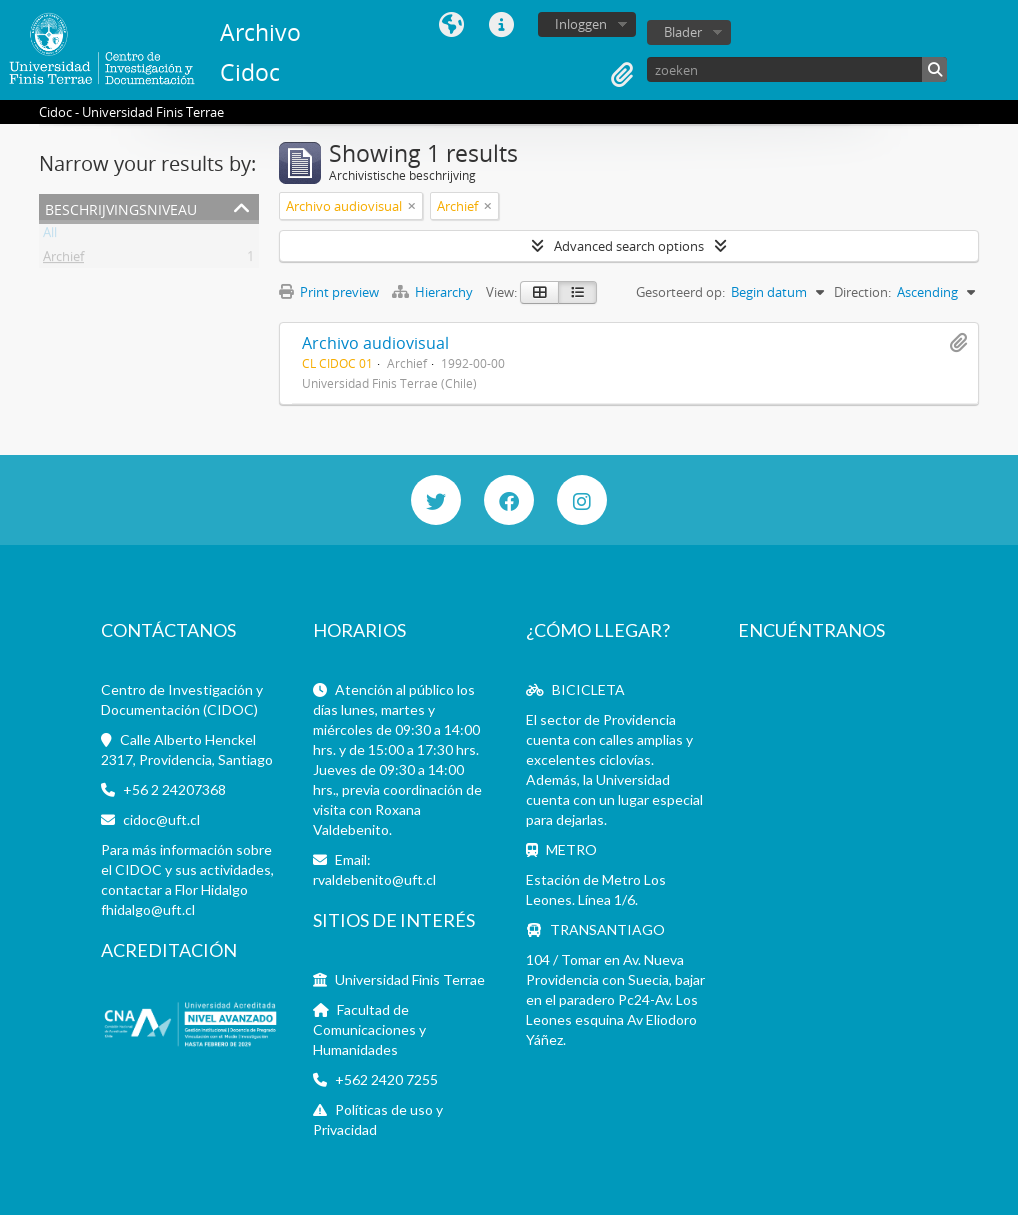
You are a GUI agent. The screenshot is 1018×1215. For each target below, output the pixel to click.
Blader (683, 32)
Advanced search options (629, 246)
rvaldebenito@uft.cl (374, 879)
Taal (451, 25)
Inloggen (581, 24)
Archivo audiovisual (375, 343)
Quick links (501, 25)
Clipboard (622, 75)
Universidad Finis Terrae (410, 979)
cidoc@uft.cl (161, 819)
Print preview (329, 292)
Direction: (862, 292)
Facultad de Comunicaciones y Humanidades (369, 1029)
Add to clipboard (958, 343)
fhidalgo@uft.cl (148, 909)
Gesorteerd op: (680, 292)
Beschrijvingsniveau (121, 207)
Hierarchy (434, 292)
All (50, 236)
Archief (63, 260)
